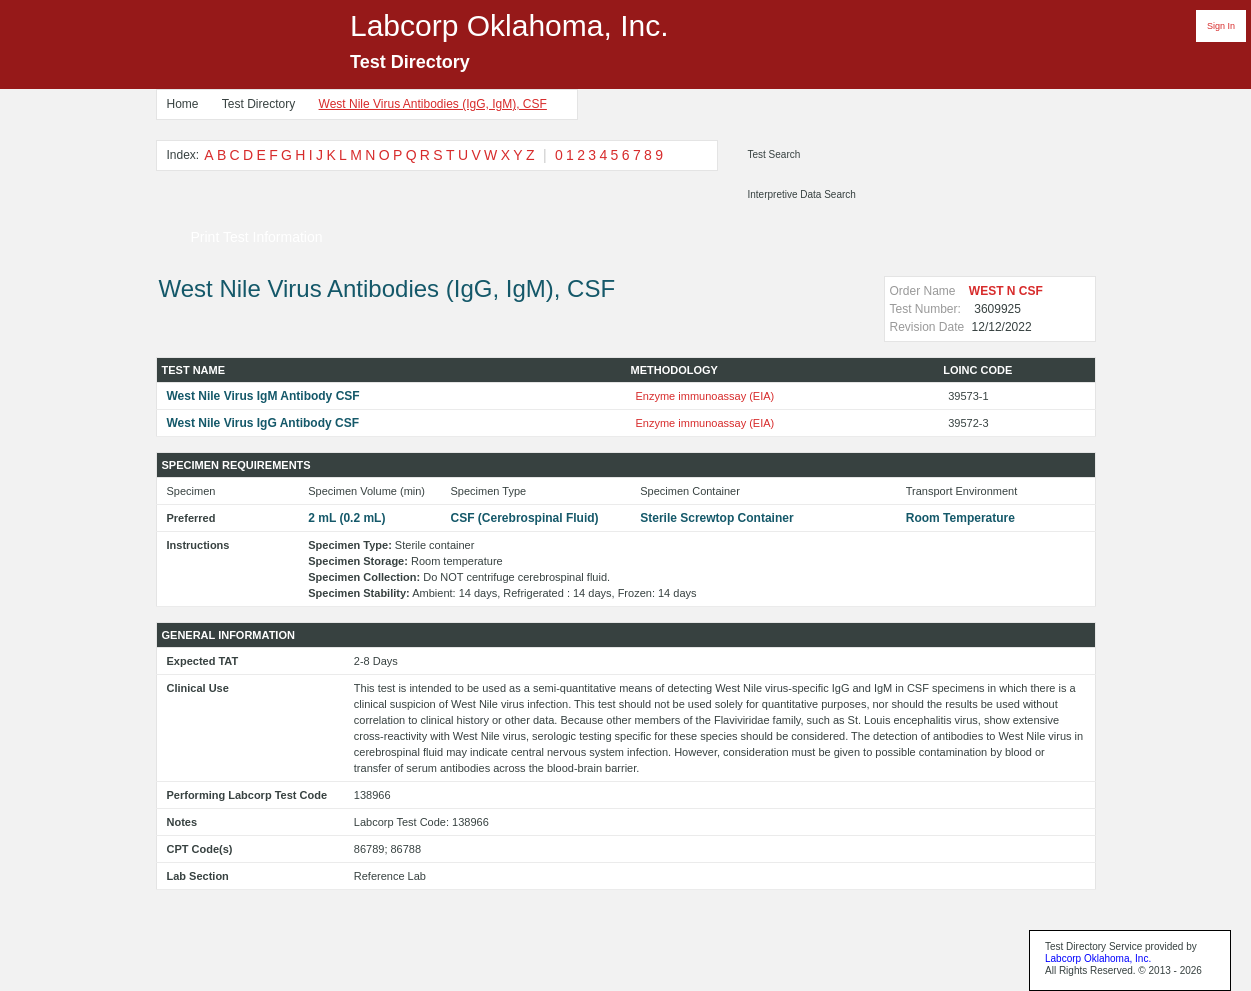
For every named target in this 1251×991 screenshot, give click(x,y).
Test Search (774, 154)
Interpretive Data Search (802, 194)
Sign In (1221, 26)
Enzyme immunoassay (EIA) (705, 396)
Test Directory (258, 104)
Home (183, 104)
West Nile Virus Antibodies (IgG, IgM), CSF (433, 104)
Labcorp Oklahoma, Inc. (1098, 958)
